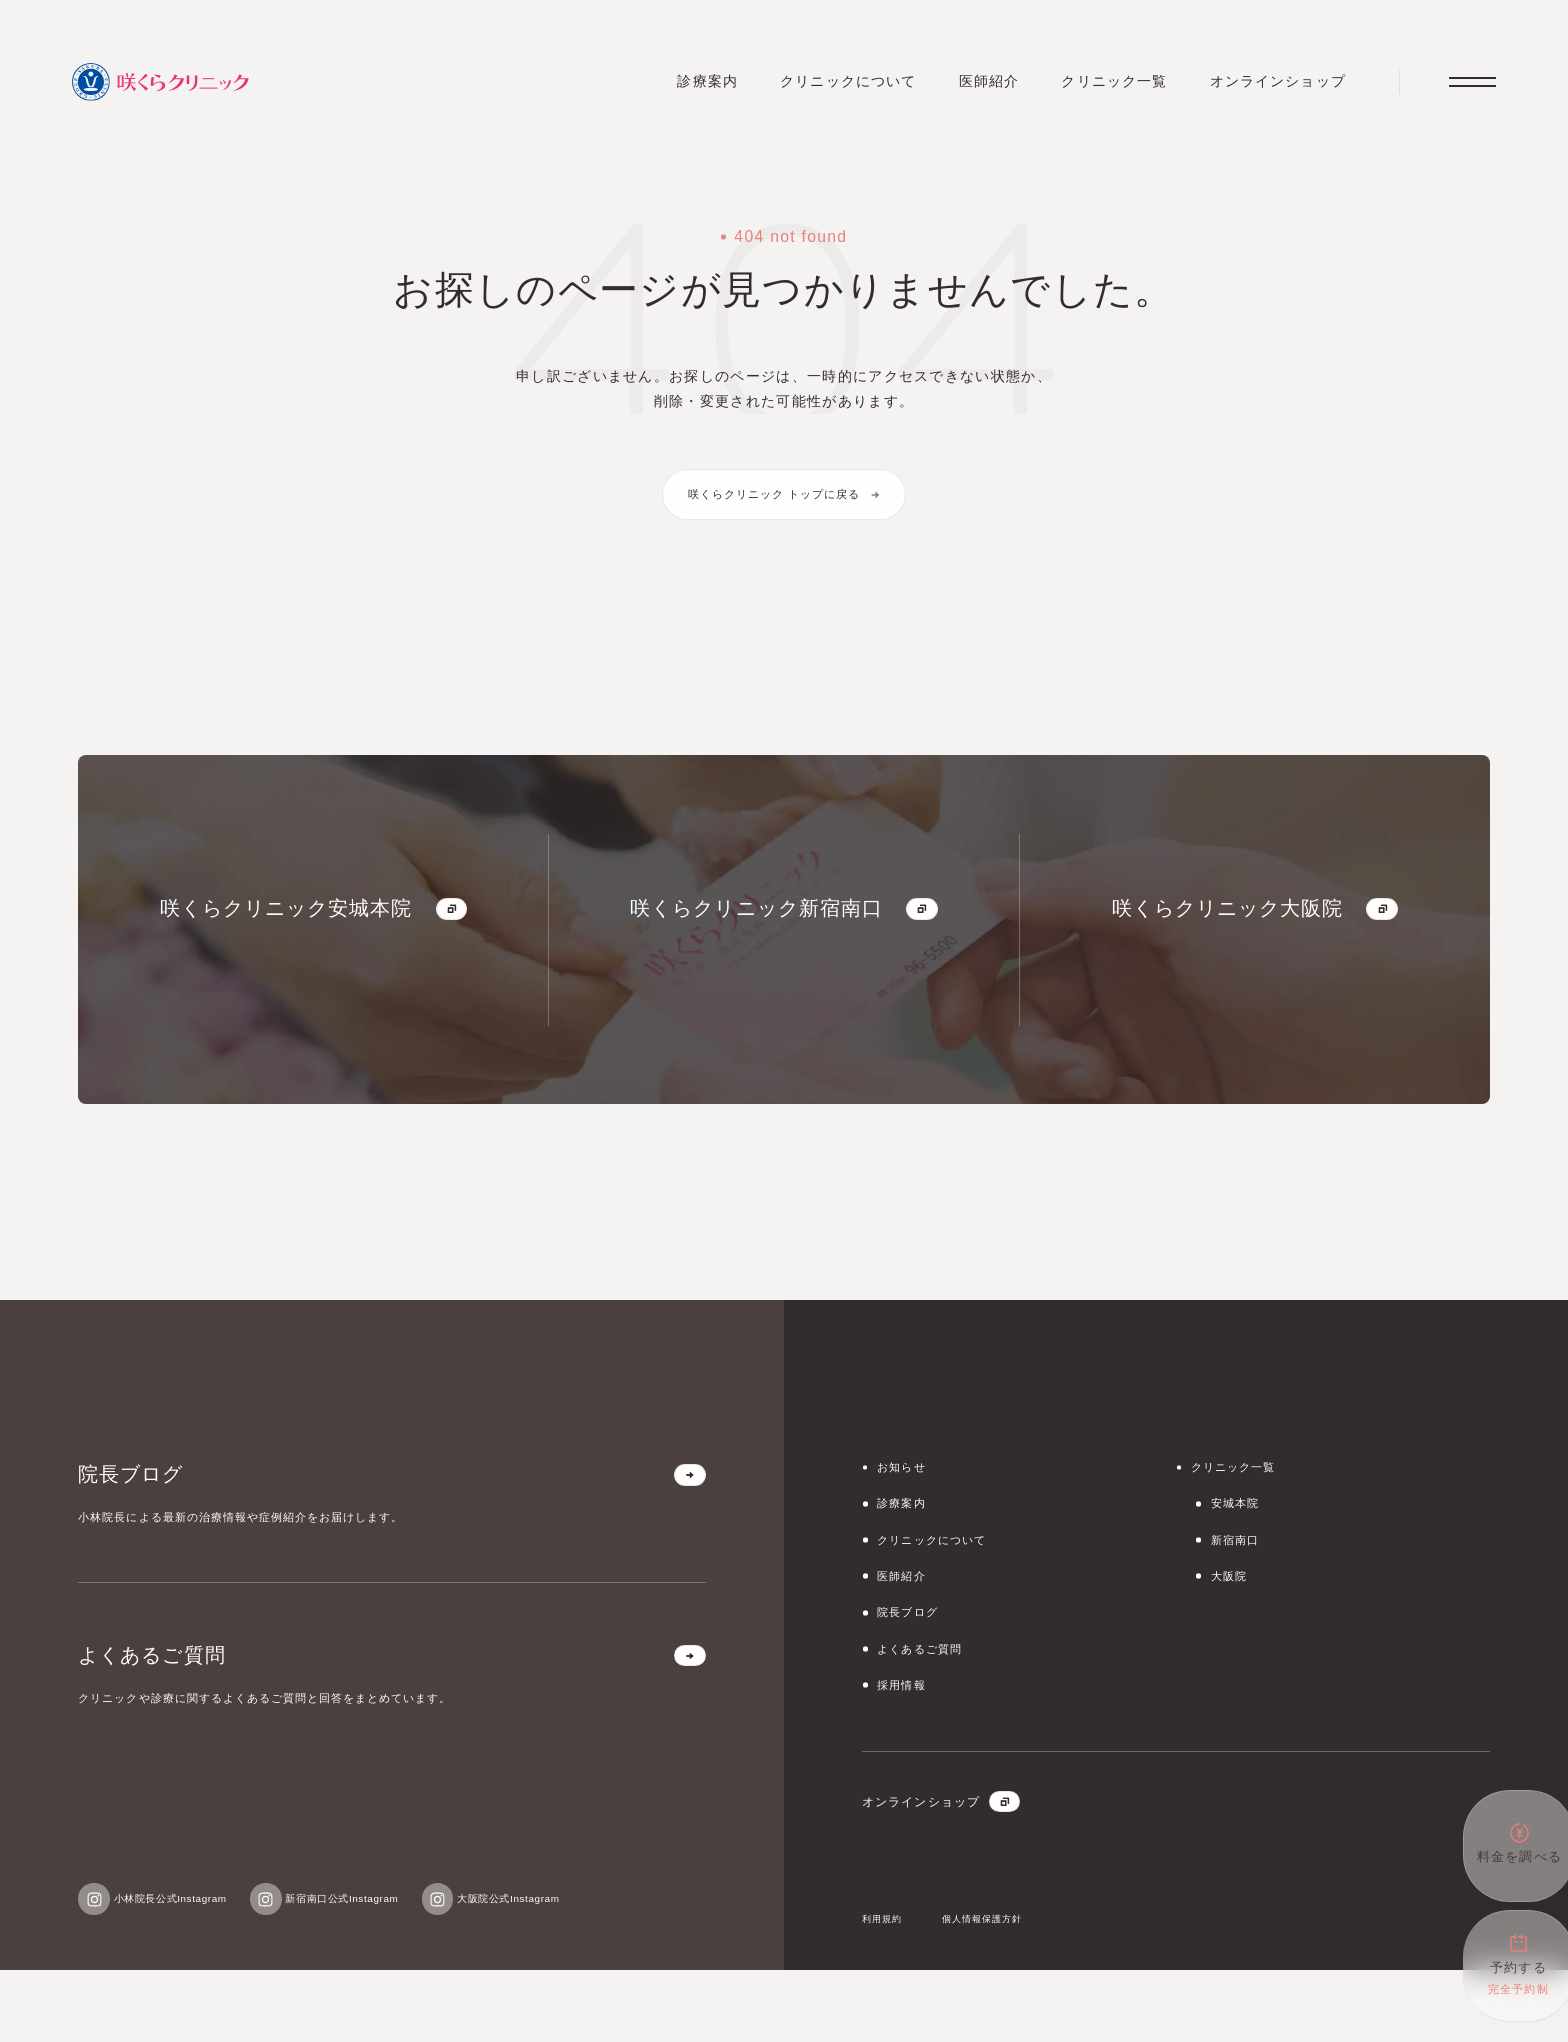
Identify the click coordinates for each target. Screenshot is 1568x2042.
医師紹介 (978, 86)
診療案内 (694, 86)
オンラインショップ (1269, 86)
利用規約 (888, 1989)
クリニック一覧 (1104, 86)
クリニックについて (837, 86)
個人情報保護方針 (1008, 1989)
